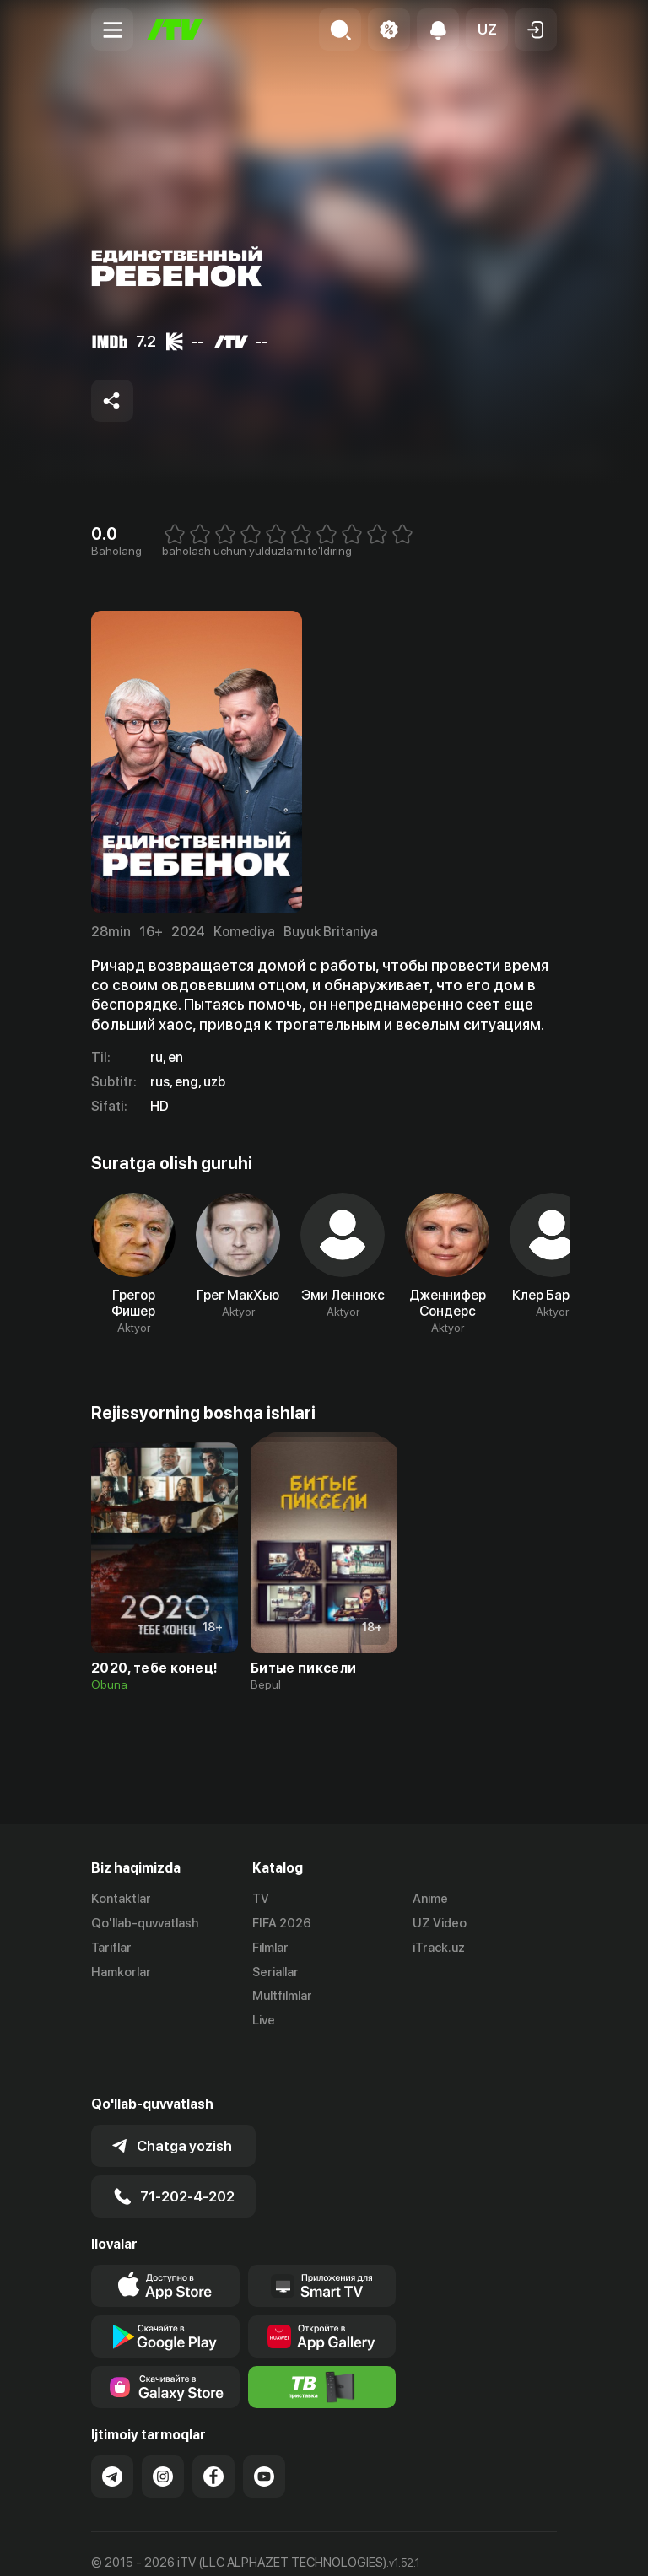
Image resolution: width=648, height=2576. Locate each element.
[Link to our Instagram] (163, 2430)
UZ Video (440, 1923)
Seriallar (275, 1972)
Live (263, 2020)
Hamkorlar (121, 1972)
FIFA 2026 (281, 1923)
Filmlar (270, 1947)
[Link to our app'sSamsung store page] (165, 2341)
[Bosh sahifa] (174, 30)
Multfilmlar (282, 1995)
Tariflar (111, 1947)
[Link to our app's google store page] (165, 2290)
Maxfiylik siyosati (251, 2545)
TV (260, 1898)
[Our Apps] (322, 2239)
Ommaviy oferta (137, 2545)
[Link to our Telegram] (112, 2430)
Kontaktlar (121, 1898)
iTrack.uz (439, 1947)
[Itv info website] (322, 2341)
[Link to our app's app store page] (165, 2239)
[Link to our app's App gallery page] (322, 2290)
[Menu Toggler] (112, 29)
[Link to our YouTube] (264, 2430)
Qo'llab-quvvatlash (144, 1923)
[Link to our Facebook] (213, 2430)
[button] (487, 29)
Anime (430, 1898)
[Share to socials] (112, 401)
